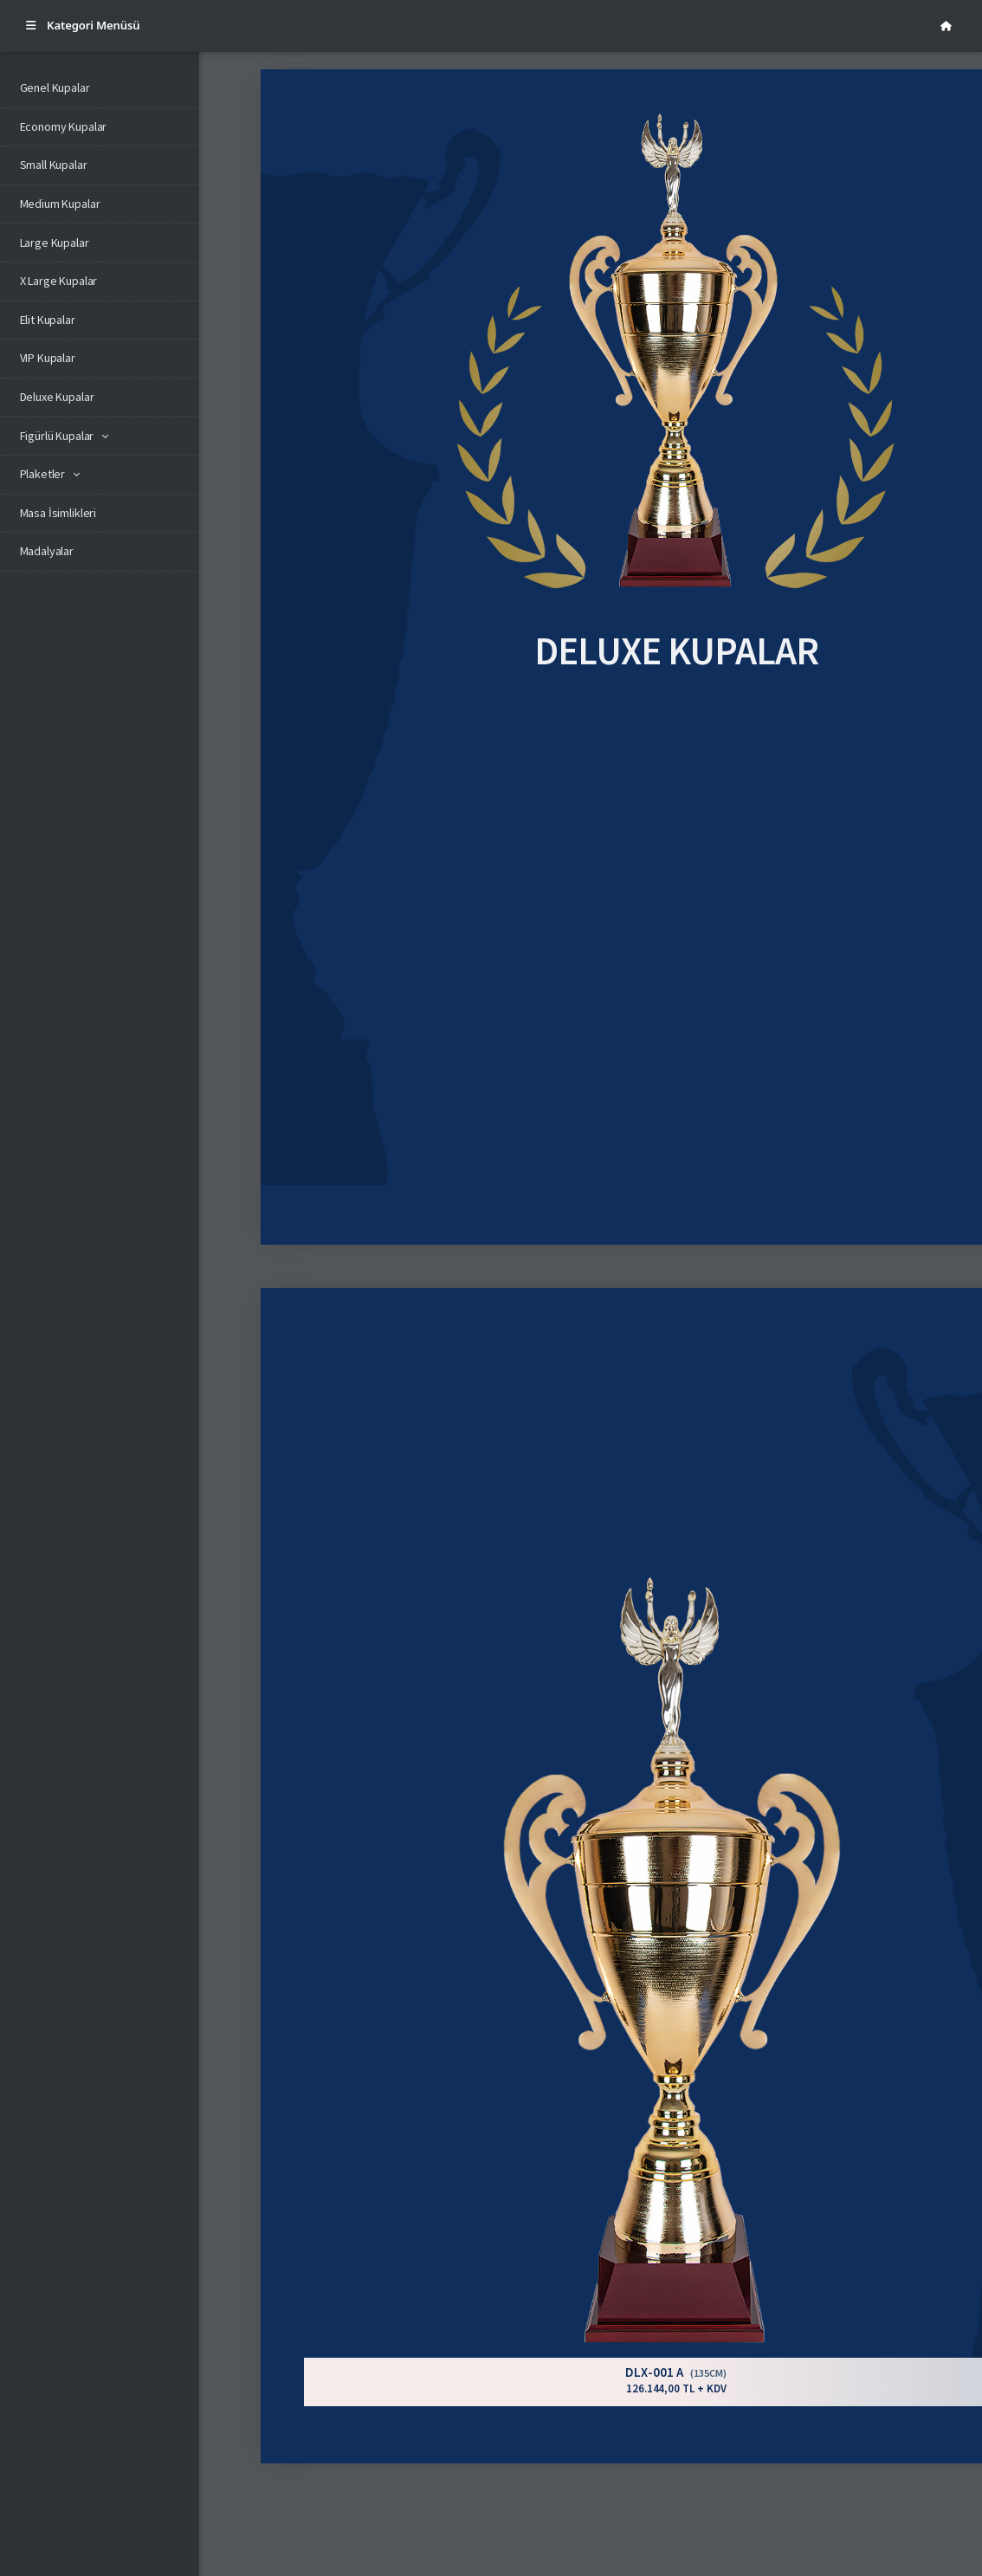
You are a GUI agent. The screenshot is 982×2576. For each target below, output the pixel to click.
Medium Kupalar (60, 203)
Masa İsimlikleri (58, 513)
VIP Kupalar (47, 358)
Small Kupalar (53, 164)
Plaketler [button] (43, 474)
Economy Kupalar (63, 126)
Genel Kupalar (55, 87)
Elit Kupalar (47, 319)
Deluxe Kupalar (57, 397)
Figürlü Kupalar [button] (57, 435)
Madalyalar (47, 551)
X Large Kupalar (59, 280)
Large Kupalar (54, 242)
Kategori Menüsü (83, 25)
